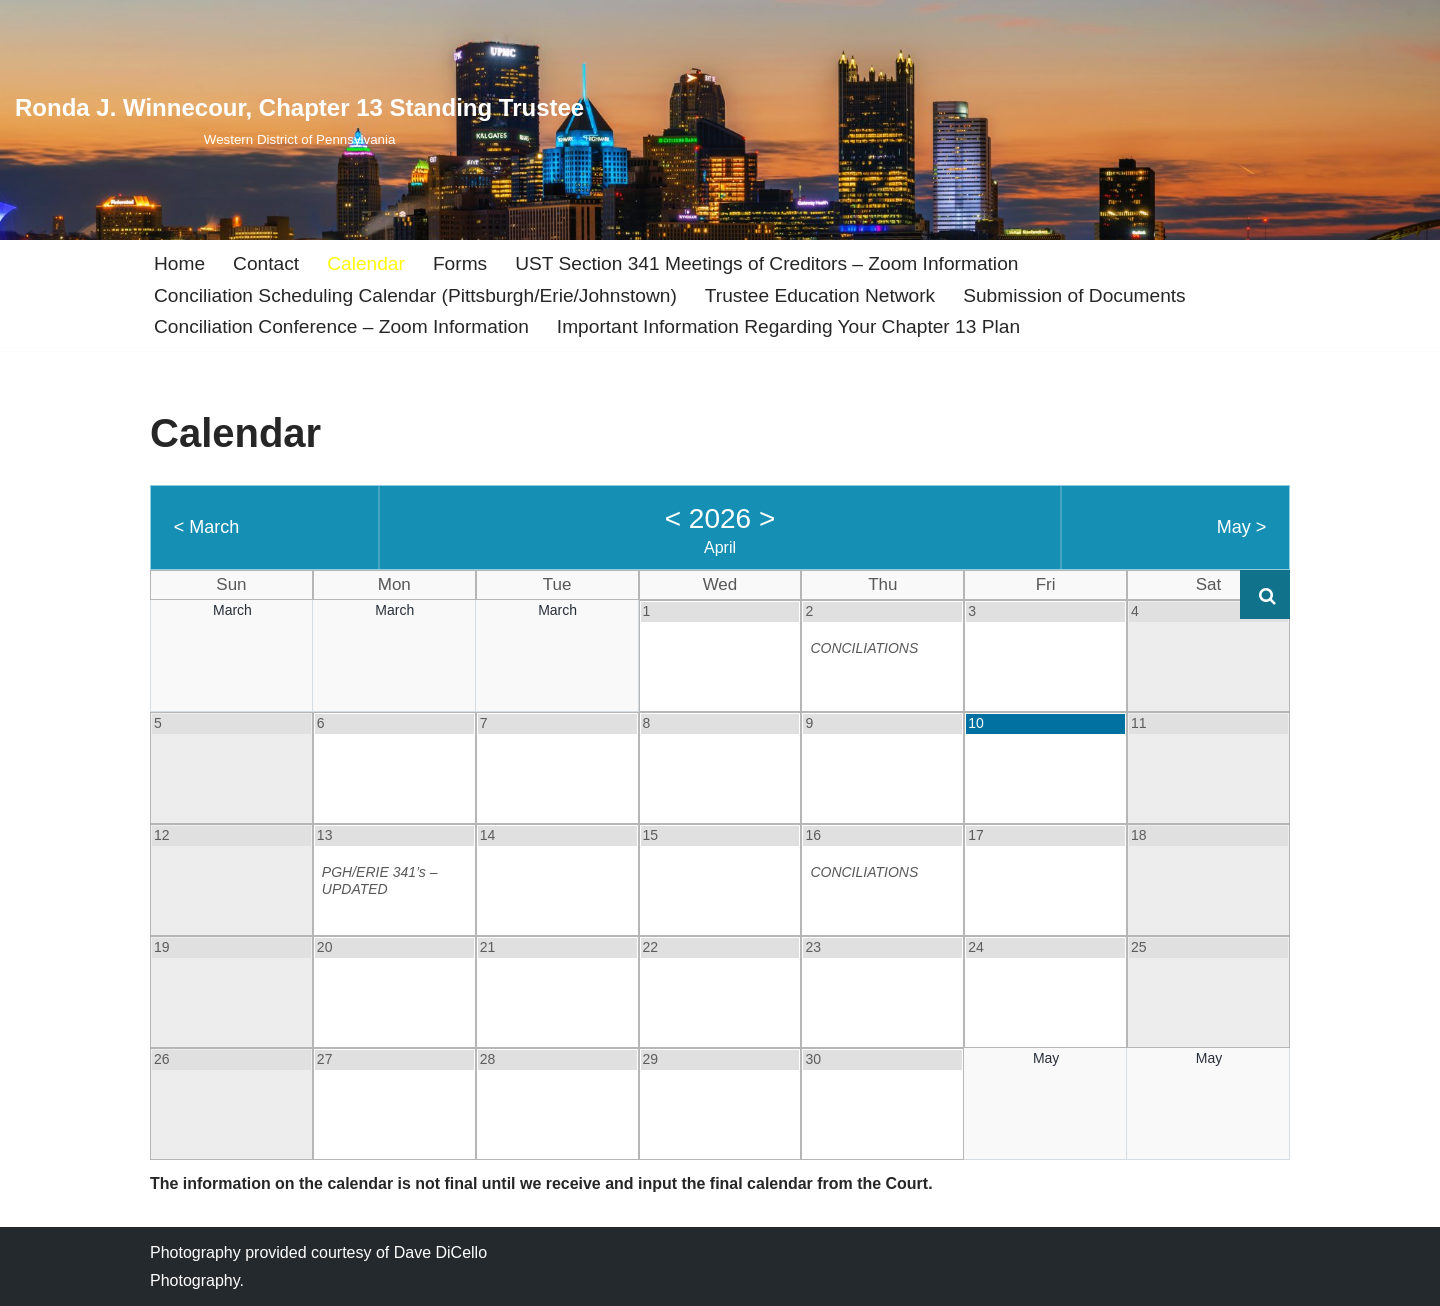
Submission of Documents (1075, 295)
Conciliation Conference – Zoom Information (341, 326)
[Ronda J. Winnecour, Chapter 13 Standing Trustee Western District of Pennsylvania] (299, 119)
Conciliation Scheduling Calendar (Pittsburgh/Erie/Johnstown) (416, 295)
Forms (460, 263)
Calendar (366, 263)
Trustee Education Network (821, 295)
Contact (266, 263)
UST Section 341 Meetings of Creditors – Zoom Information (768, 263)
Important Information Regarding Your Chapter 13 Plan (789, 326)
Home (179, 263)
